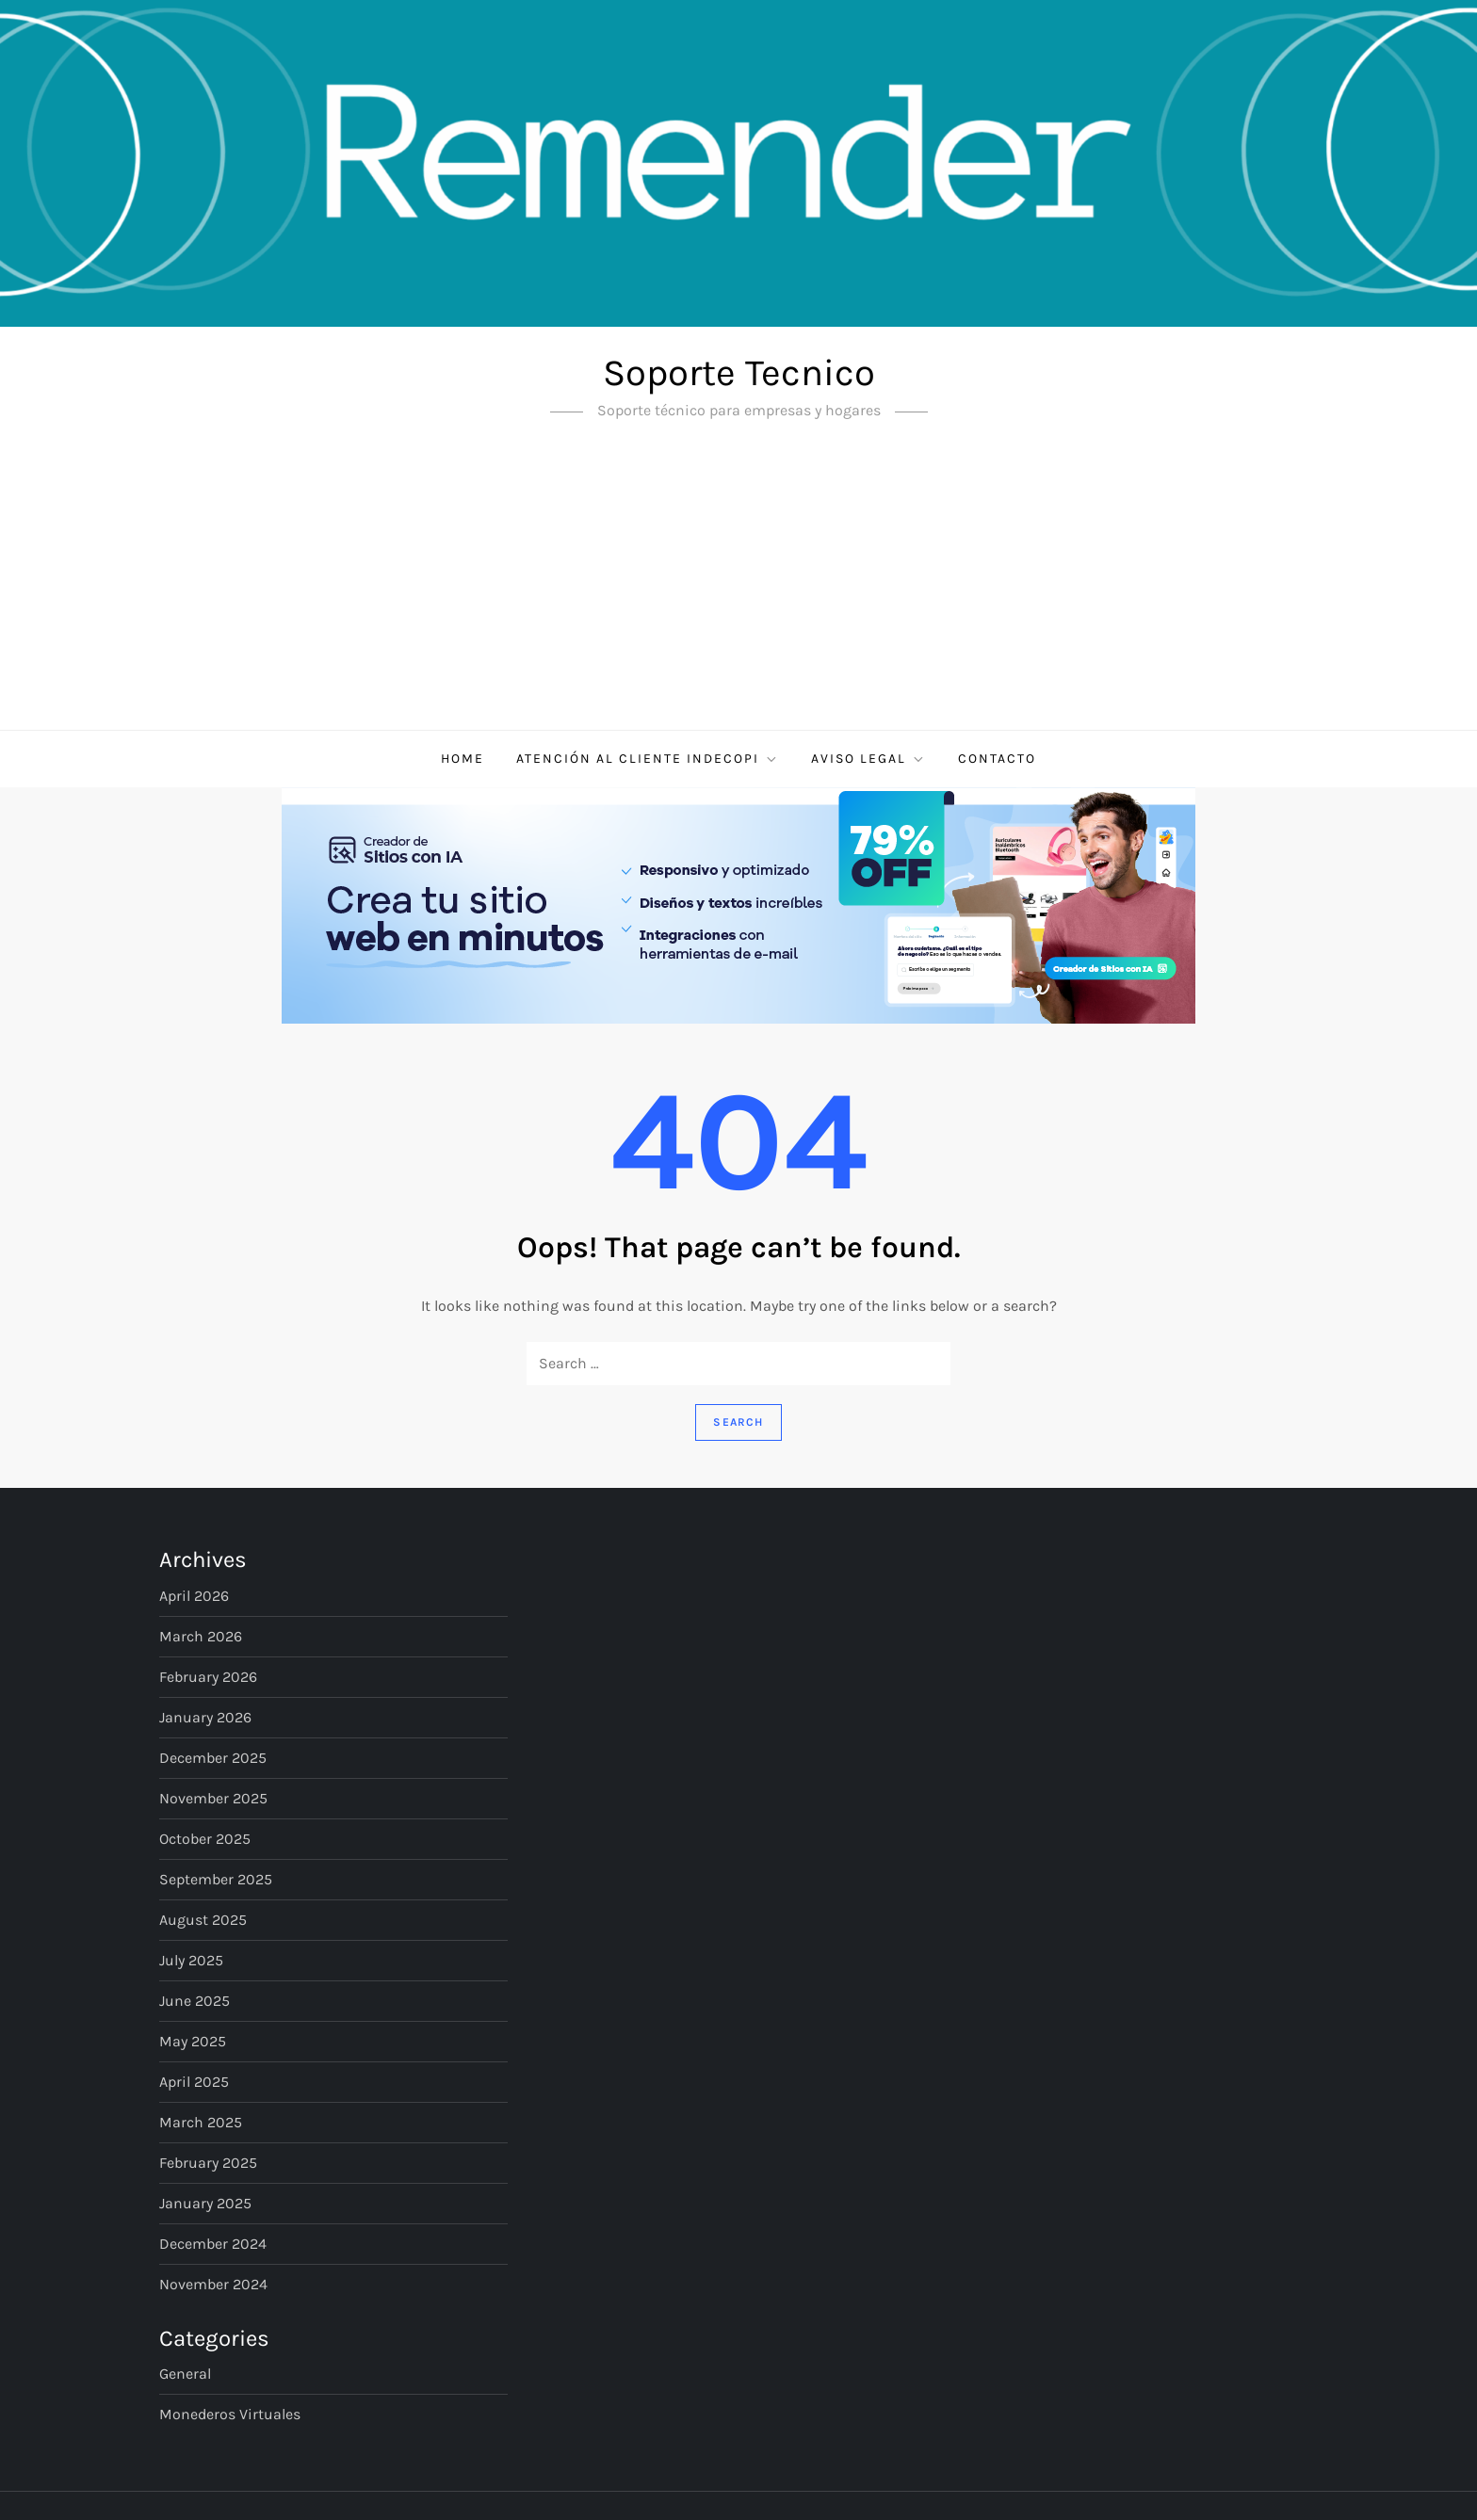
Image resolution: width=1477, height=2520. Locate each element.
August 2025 (203, 1920)
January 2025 (205, 2203)
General (185, 2374)
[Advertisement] (738, 588)
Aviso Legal (868, 759)
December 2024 (213, 2244)
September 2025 (215, 1879)
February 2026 (208, 1677)
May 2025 (192, 2041)
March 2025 (200, 2122)
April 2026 (194, 1596)
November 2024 (213, 2284)
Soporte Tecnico (739, 372)
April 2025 (194, 2082)
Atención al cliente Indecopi (647, 759)
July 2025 (191, 1960)
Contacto (997, 759)
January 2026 (205, 1717)
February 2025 (208, 2163)
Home (462, 759)
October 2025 (205, 1839)
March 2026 (200, 1636)
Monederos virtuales (229, 2414)
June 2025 (194, 2001)
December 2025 (213, 1758)
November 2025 (213, 1798)
